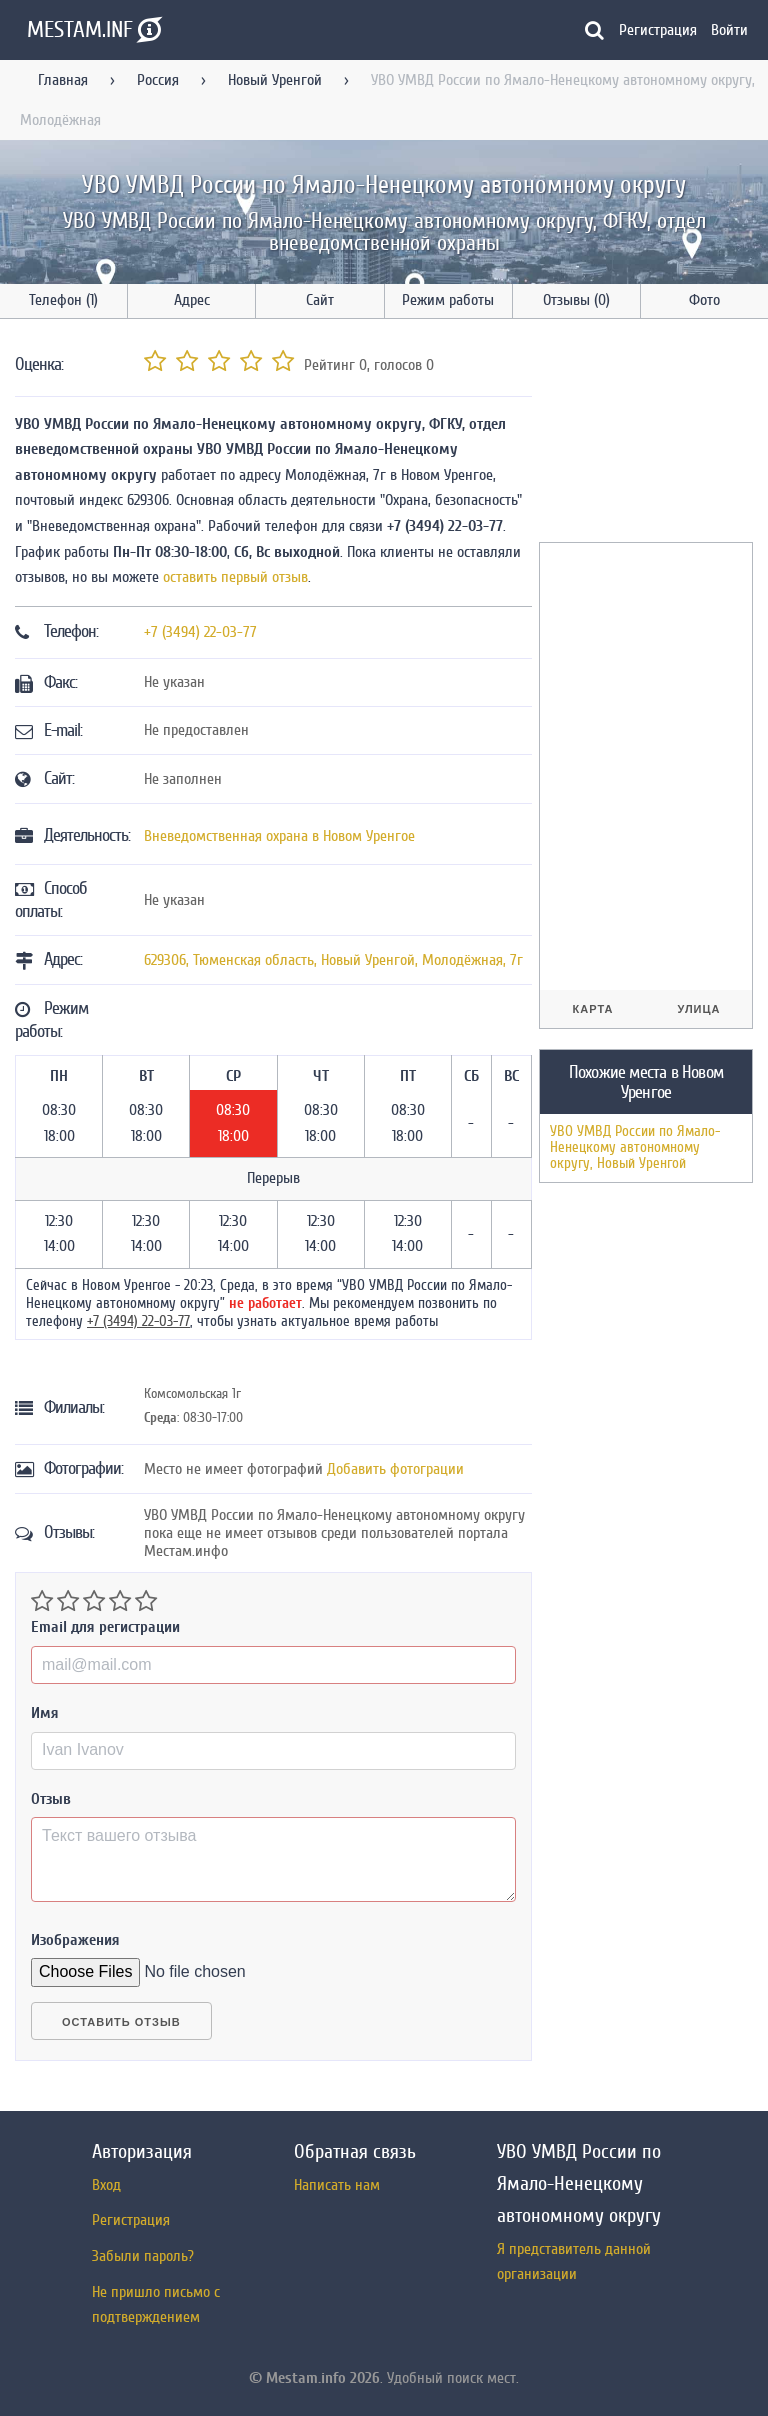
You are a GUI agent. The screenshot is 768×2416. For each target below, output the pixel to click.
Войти (729, 30)
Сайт (320, 300)
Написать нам (337, 2185)
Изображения (75, 1940)
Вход (106, 2185)
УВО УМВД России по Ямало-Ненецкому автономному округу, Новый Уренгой (635, 1147)
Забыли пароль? (143, 2256)
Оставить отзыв (121, 2022)
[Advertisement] (653, 434)
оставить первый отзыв (235, 577)
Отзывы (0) (576, 300)
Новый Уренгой (275, 80)
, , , (333, 960)
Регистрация (658, 30)
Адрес (192, 300)
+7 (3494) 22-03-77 (200, 632)
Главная (63, 80)
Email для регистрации (105, 1627)
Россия (158, 80)
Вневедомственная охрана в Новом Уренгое (279, 836)
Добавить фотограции (395, 1469)
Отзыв (51, 1799)
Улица (698, 1009)
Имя (45, 1713)
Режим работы (448, 300)
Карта (593, 1009)
